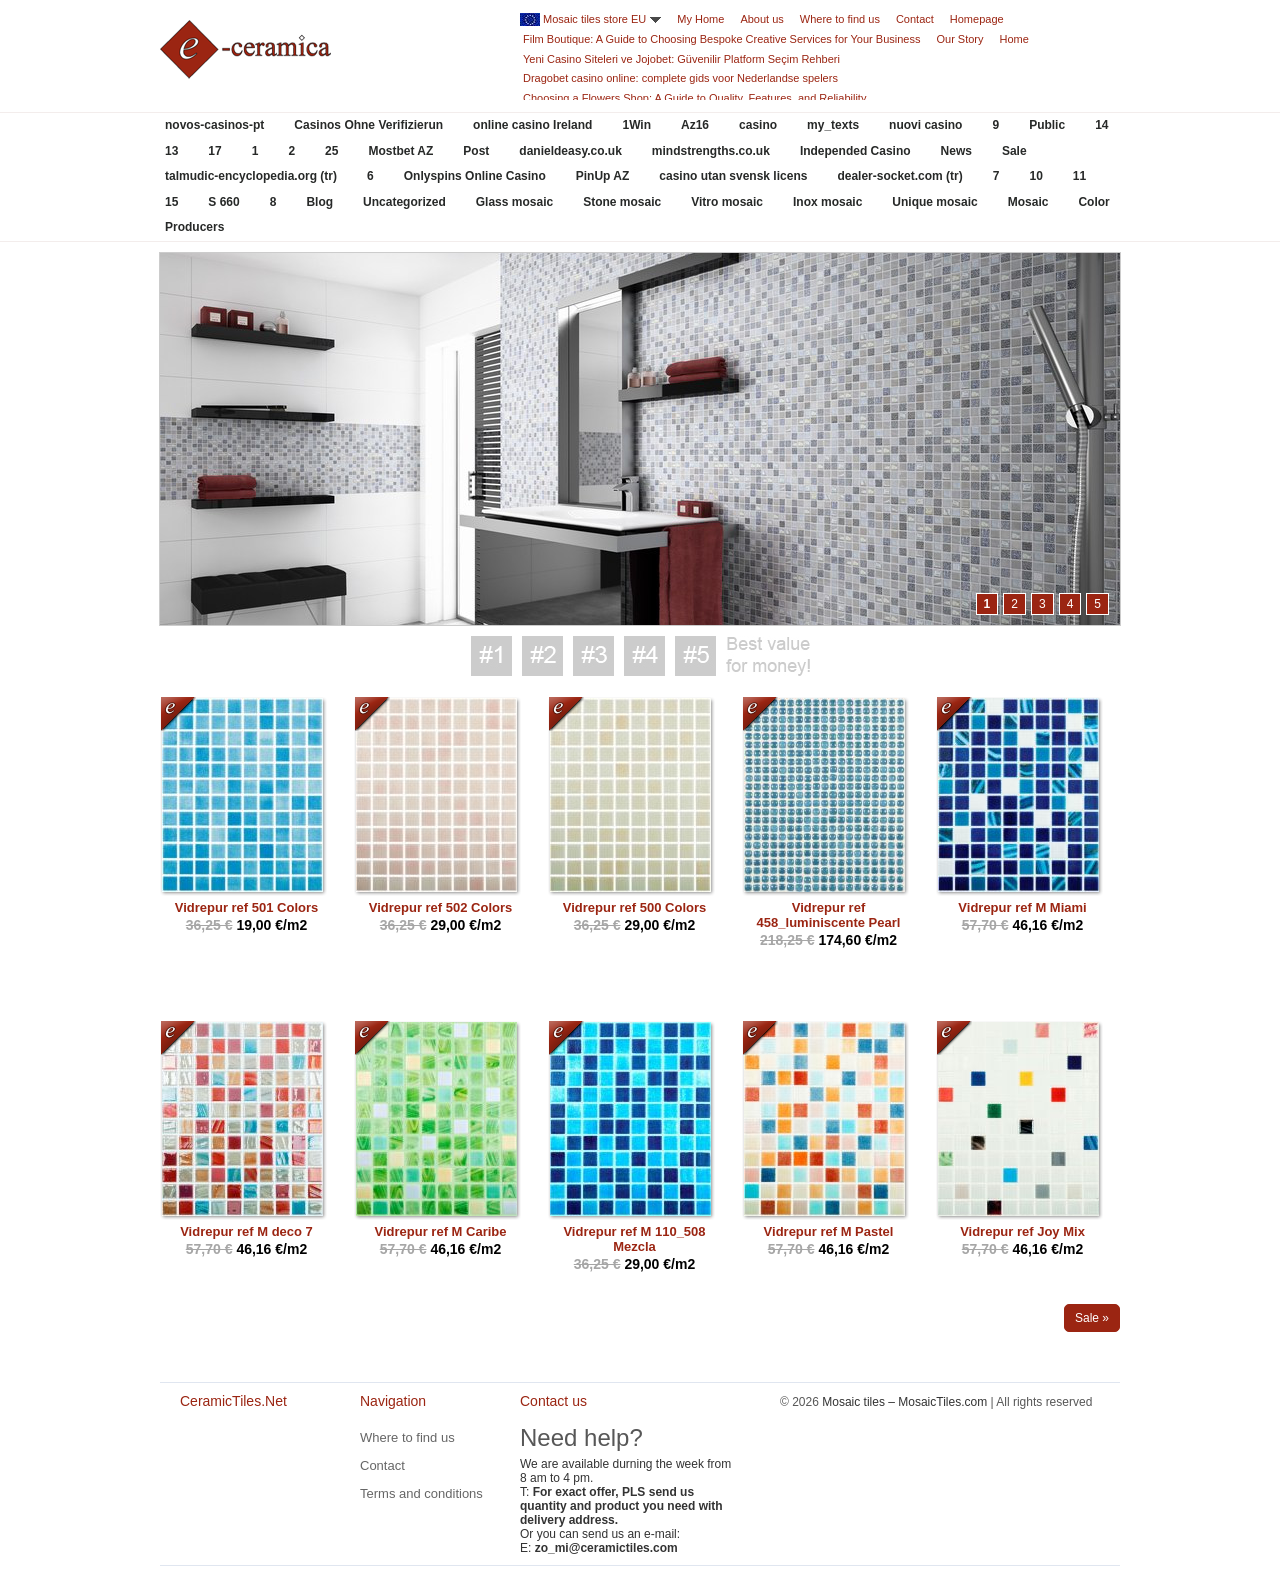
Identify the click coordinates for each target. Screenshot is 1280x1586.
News (956, 151)
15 (171, 202)
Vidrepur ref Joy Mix (1022, 1231)
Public (1047, 125)
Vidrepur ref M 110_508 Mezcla (634, 1239)
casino (758, 125)
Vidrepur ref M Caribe (441, 1231)
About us (761, 19)
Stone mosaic (622, 202)
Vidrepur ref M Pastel (829, 1231)
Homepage (977, 19)
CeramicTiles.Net (240, 1469)
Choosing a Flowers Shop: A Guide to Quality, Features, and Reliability (694, 98)
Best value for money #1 (491, 656)
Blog (319, 202)
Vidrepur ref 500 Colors (635, 907)
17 (214, 151)
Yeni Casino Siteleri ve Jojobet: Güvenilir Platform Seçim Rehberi (681, 59)
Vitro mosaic (727, 202)
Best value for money (768, 656)
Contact (915, 19)
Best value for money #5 (695, 656)
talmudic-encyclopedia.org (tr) (251, 176)
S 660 (223, 202)
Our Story (959, 39)
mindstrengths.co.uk (711, 151)
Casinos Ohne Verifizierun (368, 125)
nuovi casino (925, 125)
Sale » (1092, 1318)
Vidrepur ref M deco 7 (246, 1231)
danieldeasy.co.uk (570, 151)
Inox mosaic (827, 202)
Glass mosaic (514, 202)
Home (1014, 39)
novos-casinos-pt (214, 125)
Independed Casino (855, 151)
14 (1101, 125)
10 (1035, 176)
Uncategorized (404, 202)
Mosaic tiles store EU (594, 19)
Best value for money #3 (593, 656)
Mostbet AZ (400, 151)
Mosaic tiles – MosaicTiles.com (904, 1402)
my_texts (833, 125)
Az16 (695, 125)
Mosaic (1028, 202)
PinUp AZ (603, 176)
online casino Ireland (532, 125)
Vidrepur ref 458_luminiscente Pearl (829, 915)
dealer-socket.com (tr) (899, 176)
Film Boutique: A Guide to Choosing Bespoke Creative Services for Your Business (721, 39)
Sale (1014, 151)
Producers (194, 227)
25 (331, 151)
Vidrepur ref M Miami (1022, 907)
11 (1079, 176)
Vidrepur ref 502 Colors (441, 907)
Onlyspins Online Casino (475, 176)
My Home (700, 19)
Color (1093, 202)
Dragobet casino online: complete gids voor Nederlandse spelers (680, 78)
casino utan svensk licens (733, 176)
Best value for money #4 (644, 656)
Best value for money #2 (542, 656)
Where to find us (840, 19)
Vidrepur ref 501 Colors (247, 907)
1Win (636, 125)
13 (171, 151)
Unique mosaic (934, 202)
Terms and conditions (421, 1493)
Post (476, 151)
